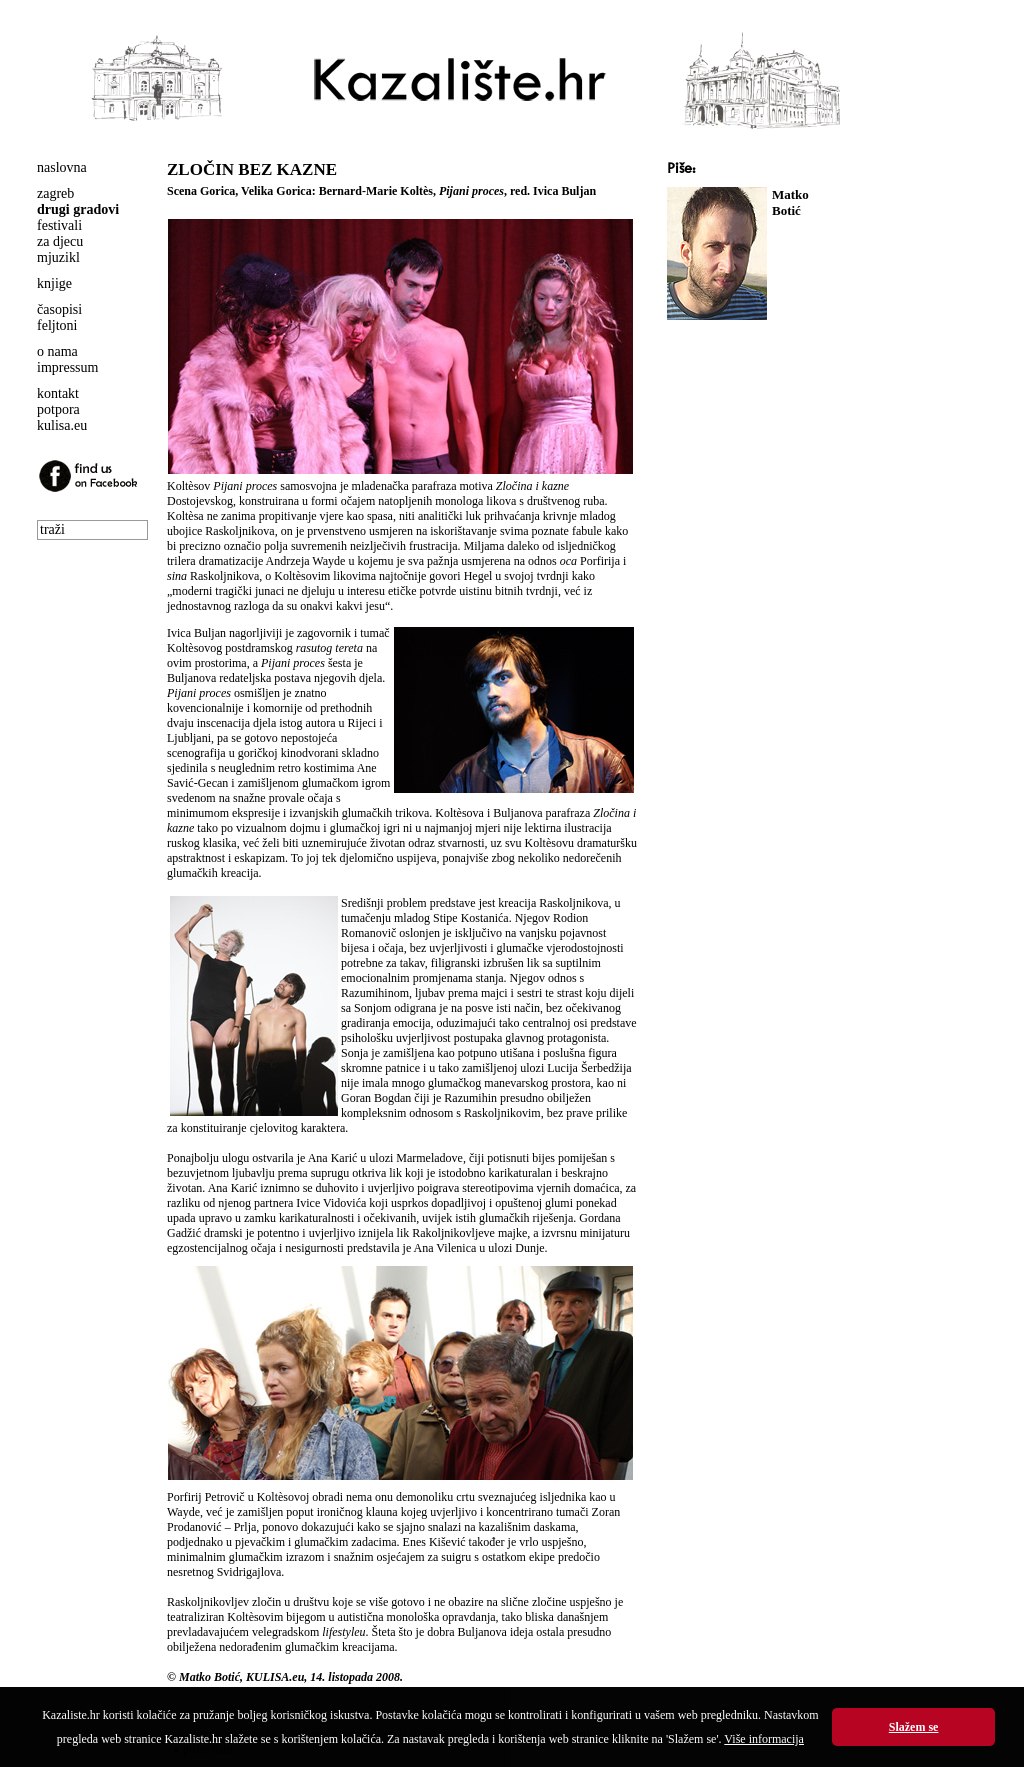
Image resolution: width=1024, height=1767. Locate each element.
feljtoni (57, 325)
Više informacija (764, 1739)
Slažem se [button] (914, 1727)
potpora (58, 409)
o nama (57, 351)
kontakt (58, 393)
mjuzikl (58, 257)
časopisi (59, 309)
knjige (54, 283)
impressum (67, 367)
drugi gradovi (78, 209)
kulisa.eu (62, 425)
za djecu (60, 241)
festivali (59, 225)
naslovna (62, 167)
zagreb (55, 193)
